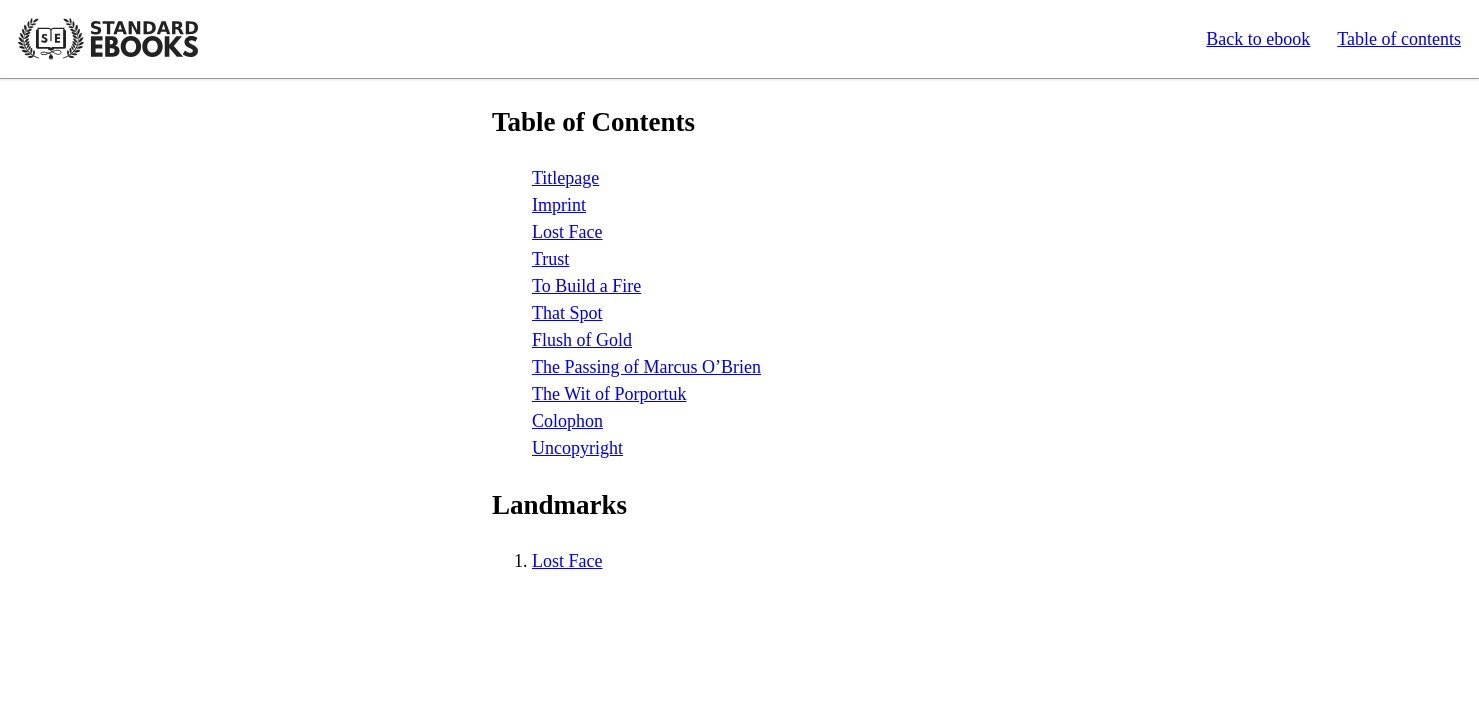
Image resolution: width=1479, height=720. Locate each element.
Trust (550, 259)
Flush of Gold (582, 340)
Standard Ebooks (108, 39)
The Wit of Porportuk (609, 394)
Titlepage (565, 178)
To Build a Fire (586, 286)
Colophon (567, 421)
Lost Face (567, 232)
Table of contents (1399, 39)
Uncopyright (577, 448)
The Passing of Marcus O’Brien (646, 367)
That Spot (567, 313)
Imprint (559, 205)
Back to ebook (1258, 39)
